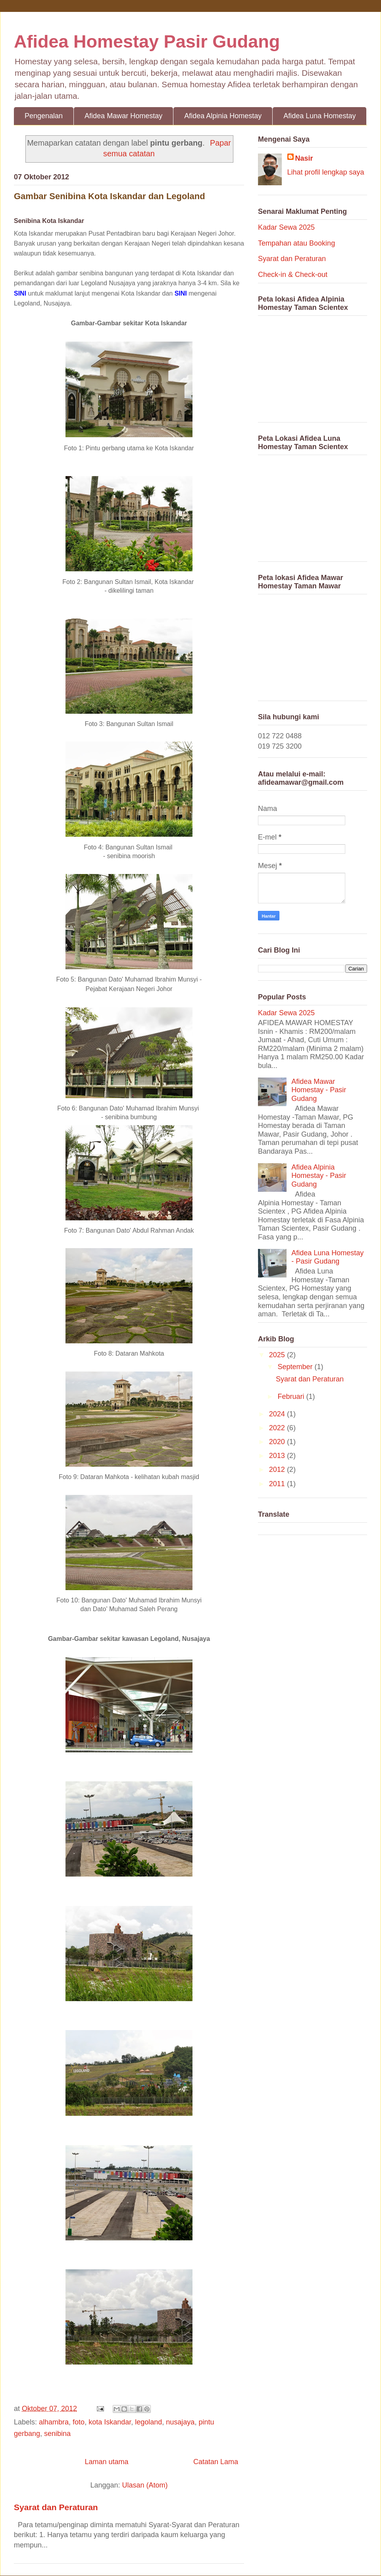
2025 (278, 1355)
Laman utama (106, 2462)
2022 (278, 1428)
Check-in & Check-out (292, 275)
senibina (57, 2434)
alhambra (54, 2422)
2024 (278, 1414)
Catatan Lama (215, 2462)
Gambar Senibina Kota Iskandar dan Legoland (109, 196)
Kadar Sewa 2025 (286, 227)
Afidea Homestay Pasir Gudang (147, 41)
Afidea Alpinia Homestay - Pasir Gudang (318, 1175)
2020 (278, 1442)
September (295, 1367)
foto (79, 2422)
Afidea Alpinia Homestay (223, 116)
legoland (148, 2422)
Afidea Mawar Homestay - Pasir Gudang (318, 1090)
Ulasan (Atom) (145, 2485)
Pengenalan (44, 116)
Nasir (304, 158)
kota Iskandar (110, 2422)
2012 (278, 1469)
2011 (278, 1484)
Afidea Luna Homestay (319, 116)
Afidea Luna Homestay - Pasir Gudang (327, 1257)
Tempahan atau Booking (296, 243)
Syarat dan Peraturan (56, 2507)
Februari (291, 1396)
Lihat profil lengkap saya (325, 172)
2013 (278, 1456)
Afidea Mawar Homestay (123, 116)
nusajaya (180, 2422)
